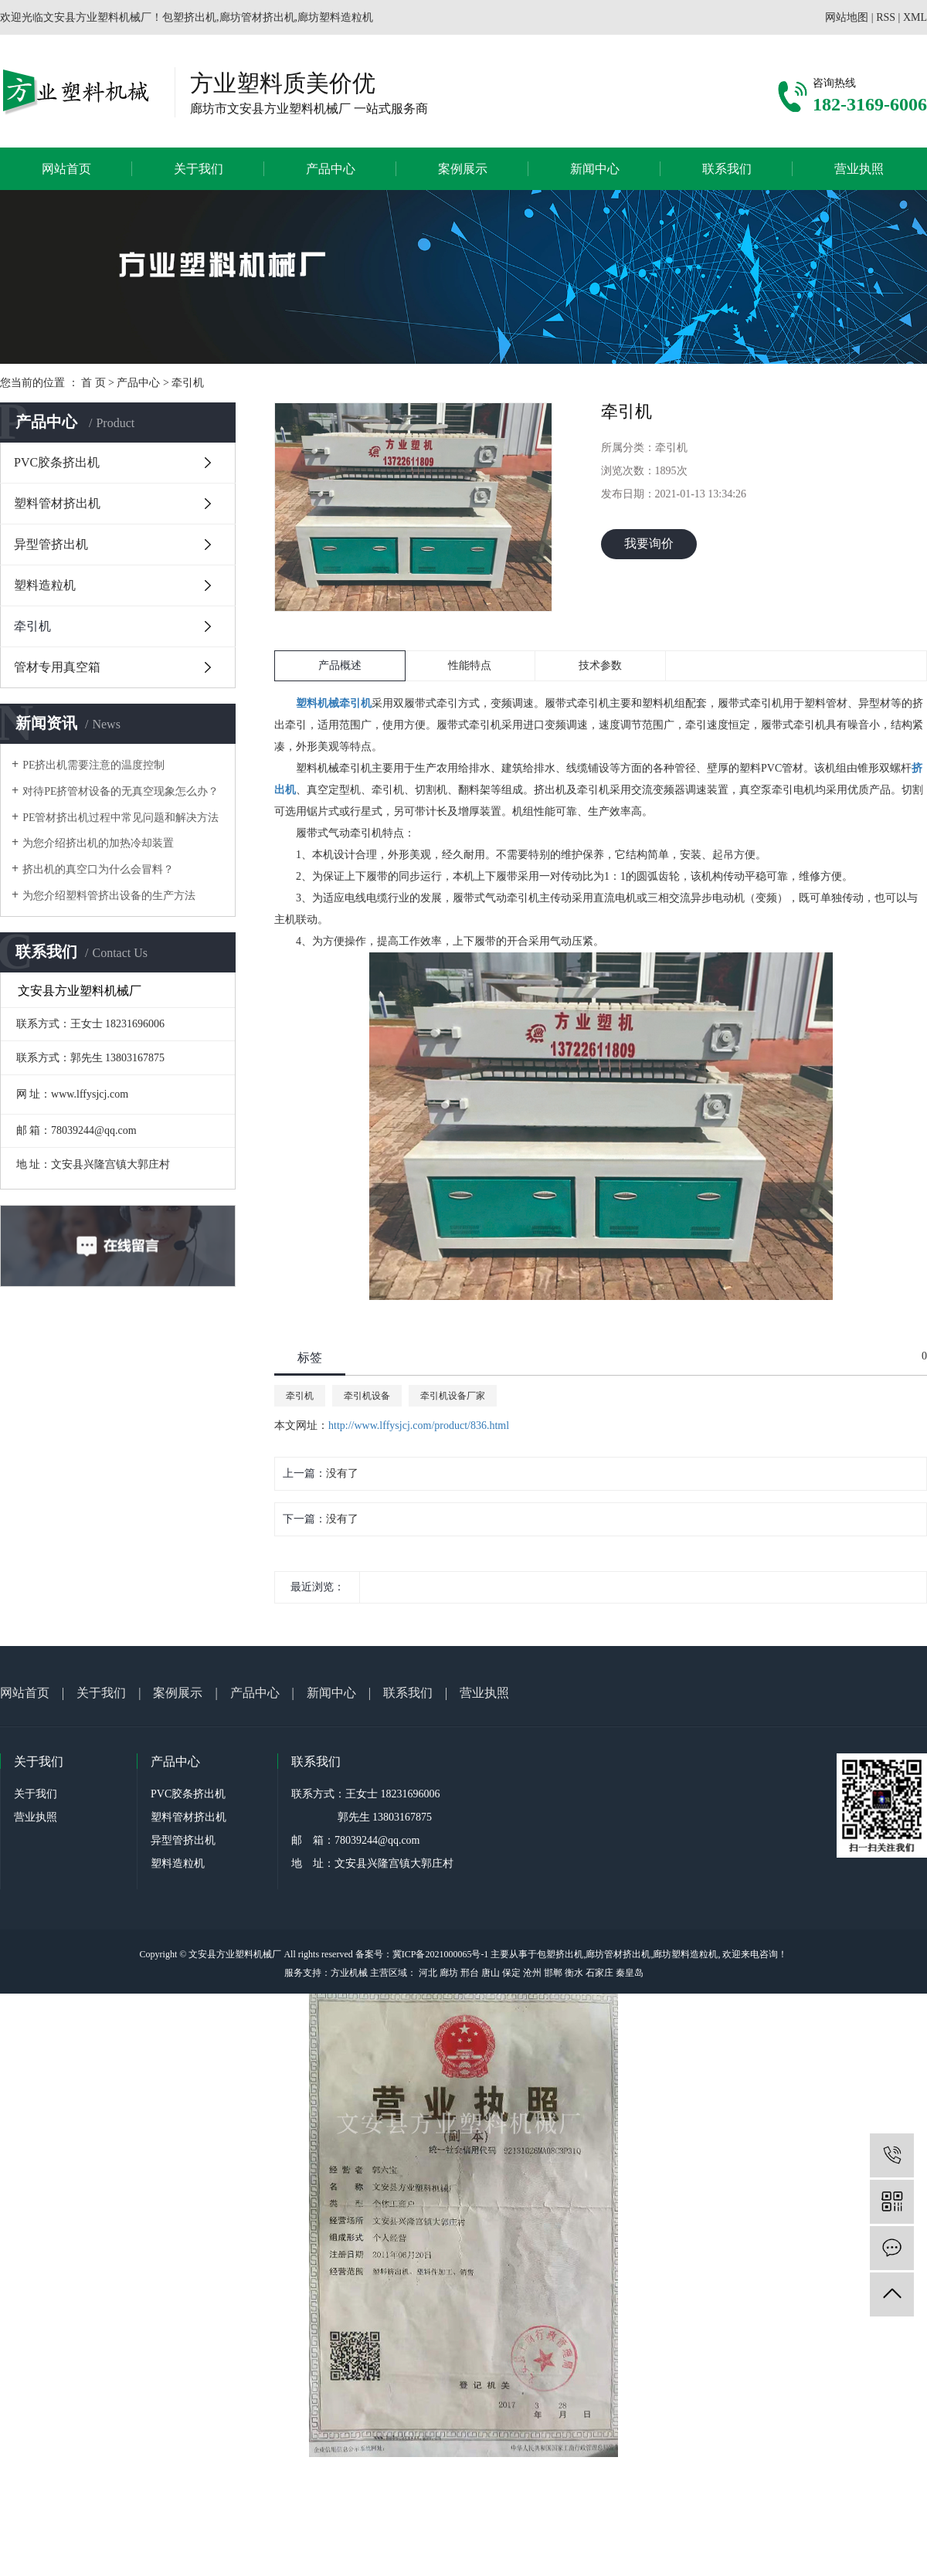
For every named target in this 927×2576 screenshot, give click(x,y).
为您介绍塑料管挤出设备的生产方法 (108, 895)
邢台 (469, 1972)
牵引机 (187, 383)
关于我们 (198, 168)
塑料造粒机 (45, 585)
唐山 (490, 1972)
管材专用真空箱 (57, 667)
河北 (428, 1972)
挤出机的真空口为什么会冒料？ (98, 869)
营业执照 (859, 168)
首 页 (93, 383)
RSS (885, 17)
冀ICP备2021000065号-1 (440, 1954)
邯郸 (553, 1972)
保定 (511, 1972)
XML (915, 17)
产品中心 (330, 168)
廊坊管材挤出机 (618, 1954)
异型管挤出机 (51, 544)
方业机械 (349, 1972)
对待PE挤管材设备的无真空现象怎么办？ (120, 791)
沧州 (532, 1972)
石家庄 (599, 1972)
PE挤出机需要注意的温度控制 (93, 765)
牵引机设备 (367, 1395)
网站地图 (846, 17)
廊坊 (449, 1972)
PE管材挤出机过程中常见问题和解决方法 (120, 817)
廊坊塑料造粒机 (685, 1954)
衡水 (574, 1972)
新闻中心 (595, 168)
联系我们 (727, 168)
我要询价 (649, 543)
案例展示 (462, 168)
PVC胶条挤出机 (57, 462)
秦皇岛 (629, 1972)
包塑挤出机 (560, 1954)
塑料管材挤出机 (57, 503)
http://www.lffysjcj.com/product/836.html (418, 1425)
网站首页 (66, 168)
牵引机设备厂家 (452, 1395)
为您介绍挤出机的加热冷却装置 (98, 843)
